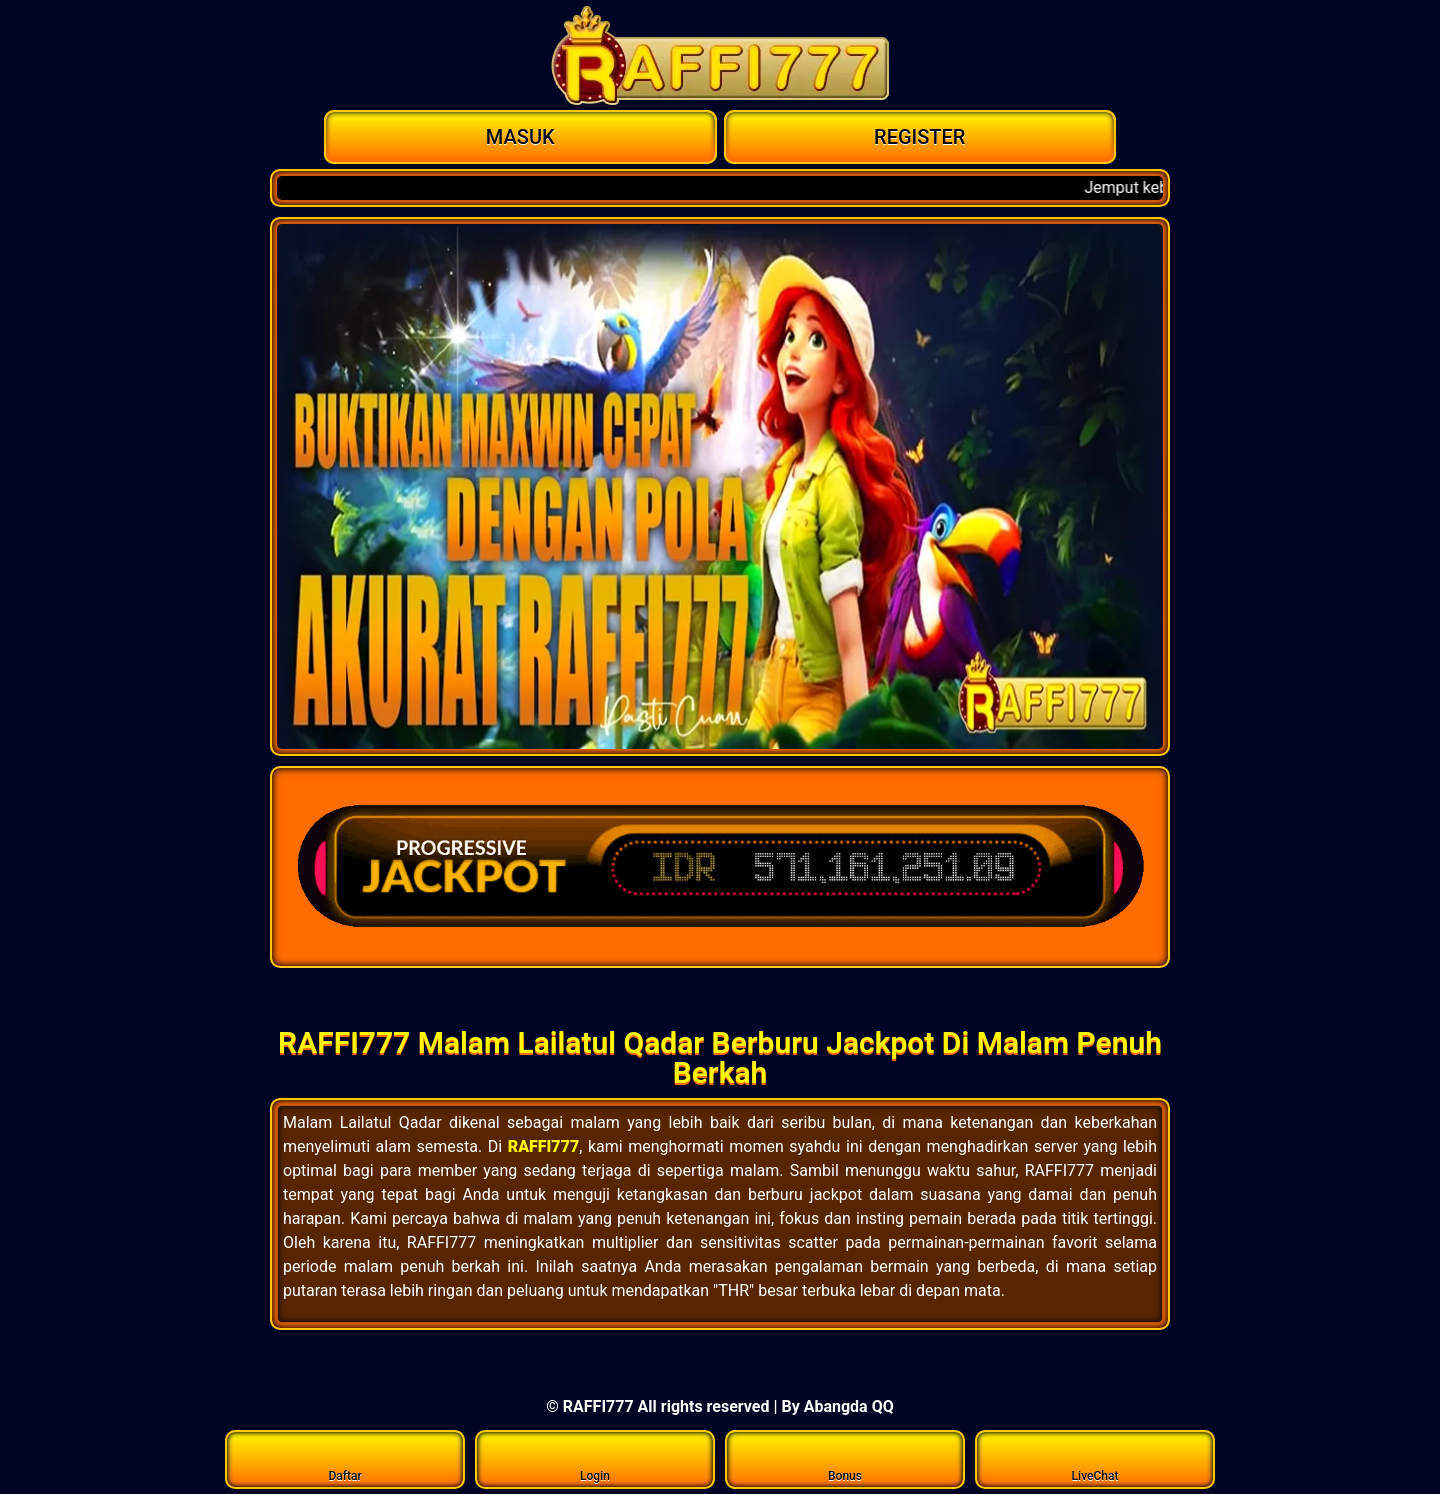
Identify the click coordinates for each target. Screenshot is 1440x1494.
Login (595, 1458)
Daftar (345, 1458)
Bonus (845, 1458)
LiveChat (1095, 1458)
